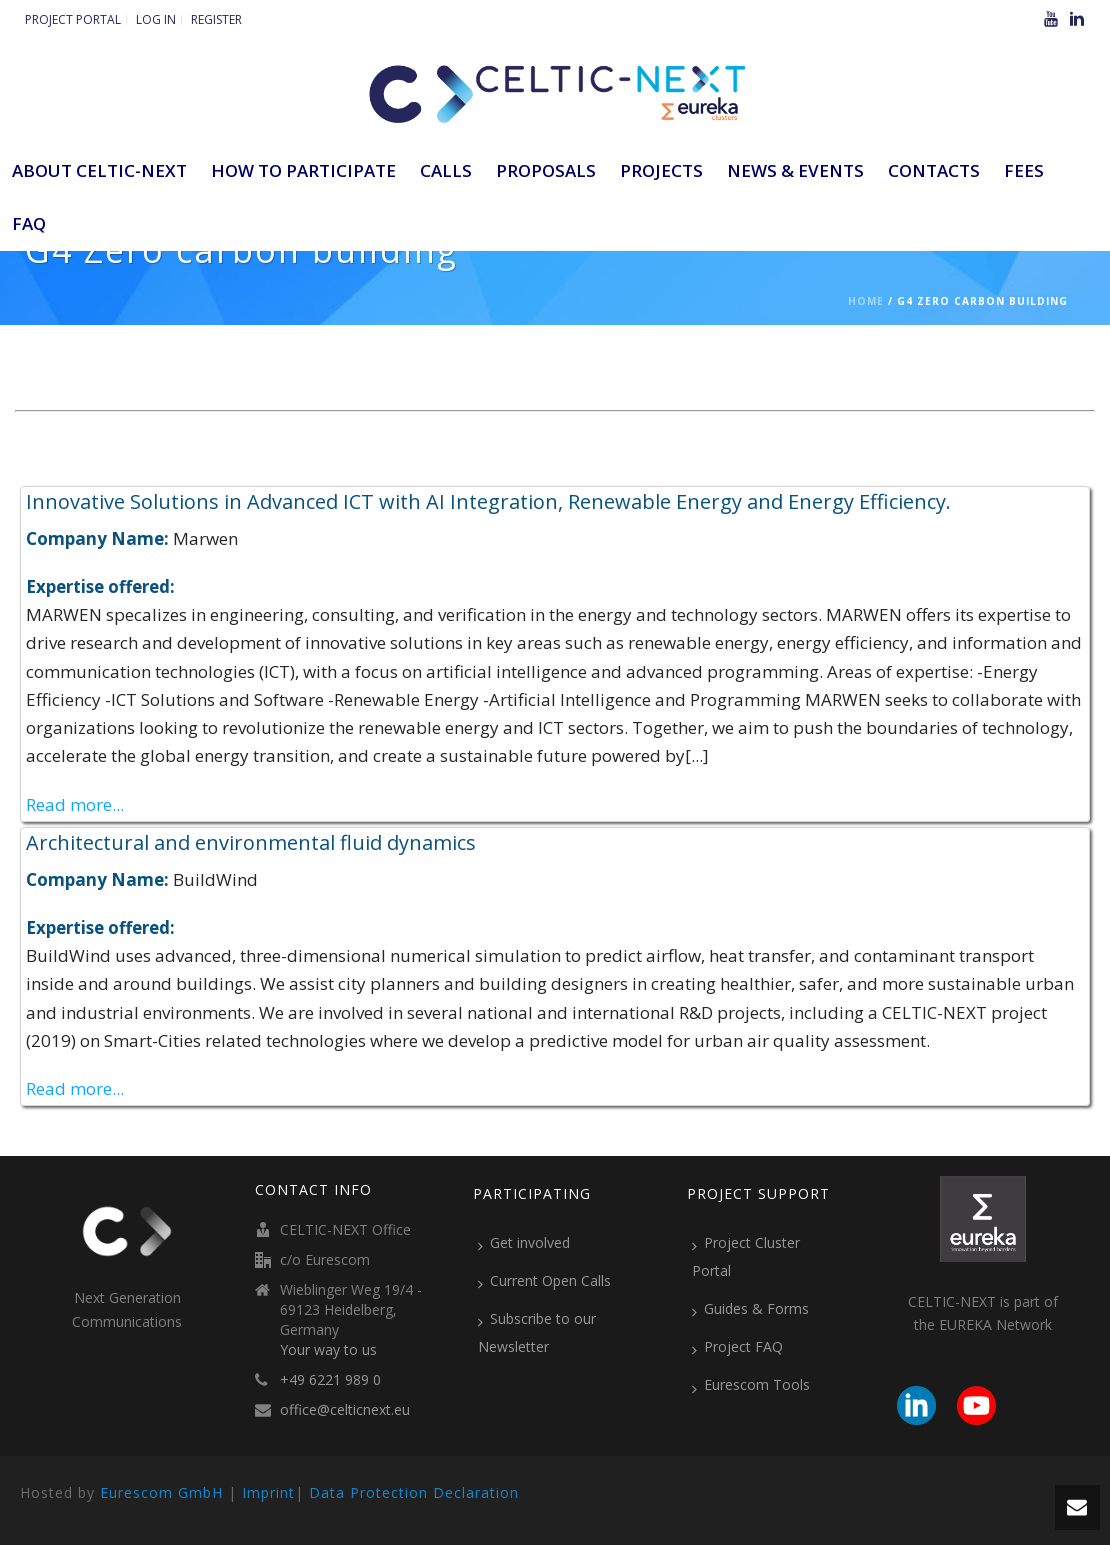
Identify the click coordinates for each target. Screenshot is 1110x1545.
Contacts (934, 170)
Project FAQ (737, 1347)
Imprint (268, 1492)
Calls (446, 170)
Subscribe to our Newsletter (537, 1332)
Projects (661, 170)
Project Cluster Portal (746, 1256)
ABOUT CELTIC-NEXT (99, 170)
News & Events (795, 170)
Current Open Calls (544, 1281)
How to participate (303, 170)
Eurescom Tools (751, 1385)
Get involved (524, 1243)
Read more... (75, 804)
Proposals (546, 170)
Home (866, 301)
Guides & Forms (750, 1309)
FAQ (29, 223)
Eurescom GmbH (161, 1492)
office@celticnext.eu (345, 1410)
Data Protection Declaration (414, 1492)
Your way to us (328, 1350)
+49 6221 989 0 (330, 1380)
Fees (1024, 170)
